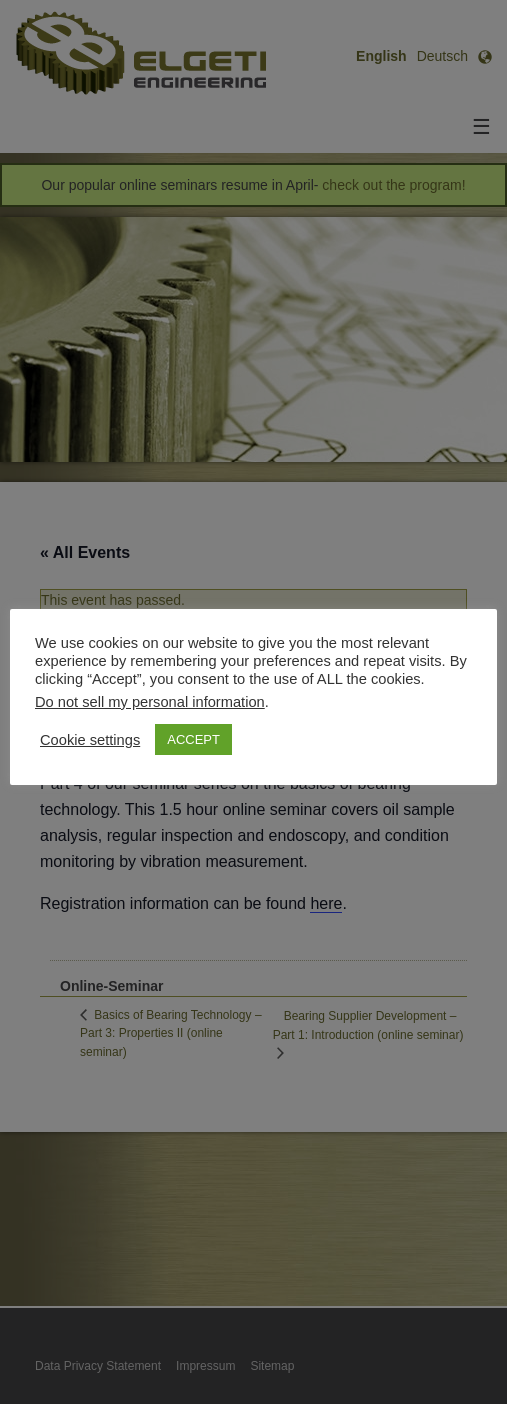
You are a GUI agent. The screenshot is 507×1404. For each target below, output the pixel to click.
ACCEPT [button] (193, 739)
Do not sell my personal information (150, 702)
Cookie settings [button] (90, 740)
